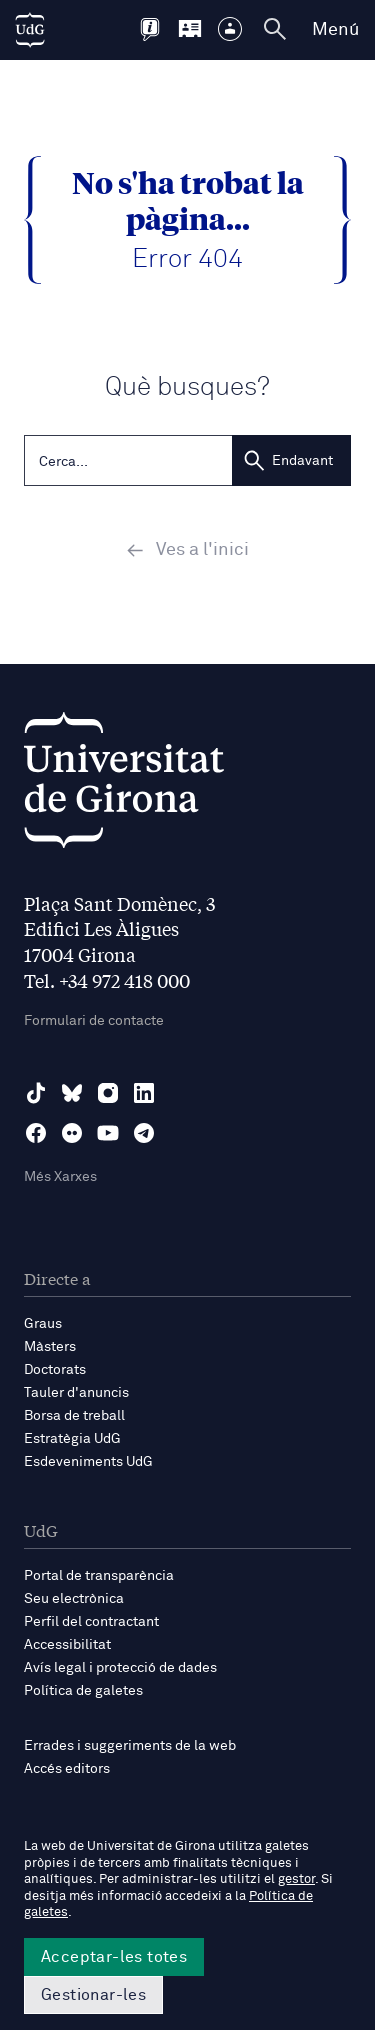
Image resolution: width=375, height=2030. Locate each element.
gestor (296, 1879)
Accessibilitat (67, 1645)
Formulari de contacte (94, 1021)
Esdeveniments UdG (88, 1462)
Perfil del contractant (91, 1622)
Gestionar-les (93, 1995)
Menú (335, 30)
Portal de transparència (99, 1576)
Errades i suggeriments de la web (130, 1746)
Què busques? (187, 387)
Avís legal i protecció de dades (120, 1668)
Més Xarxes (60, 1177)
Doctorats (55, 1370)
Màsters (50, 1347)
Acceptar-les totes (114, 1957)
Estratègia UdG (72, 1439)
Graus (43, 1324)
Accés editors (67, 1769)
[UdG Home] (30, 30)
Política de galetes (83, 1691)
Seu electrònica (74, 1599)
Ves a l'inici (187, 550)
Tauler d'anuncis (76, 1393)
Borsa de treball (74, 1416)
